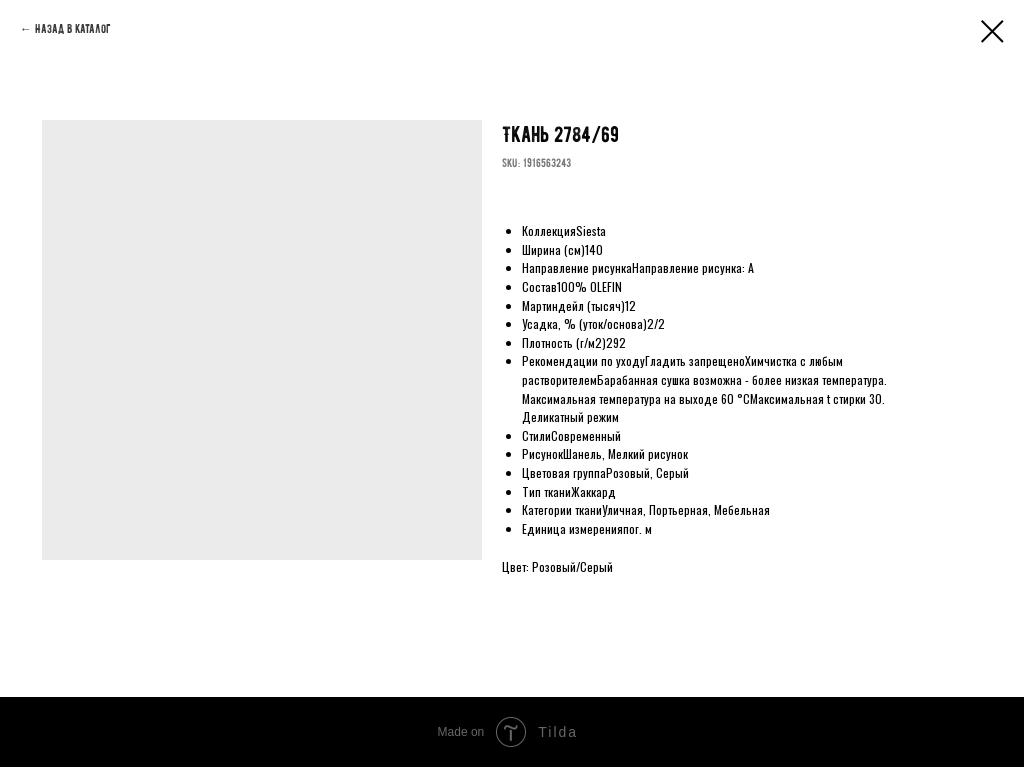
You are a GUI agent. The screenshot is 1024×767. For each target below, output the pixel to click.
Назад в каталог (73, 29)
